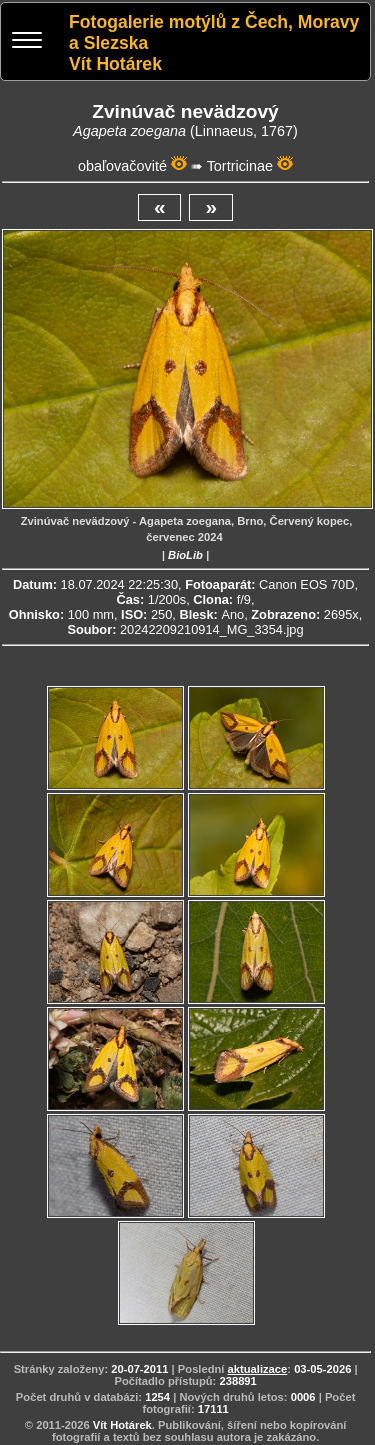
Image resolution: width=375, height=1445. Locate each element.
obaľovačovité (122, 166)
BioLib (185, 555)
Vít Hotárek (122, 1425)
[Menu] (27, 42)
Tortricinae (240, 166)
